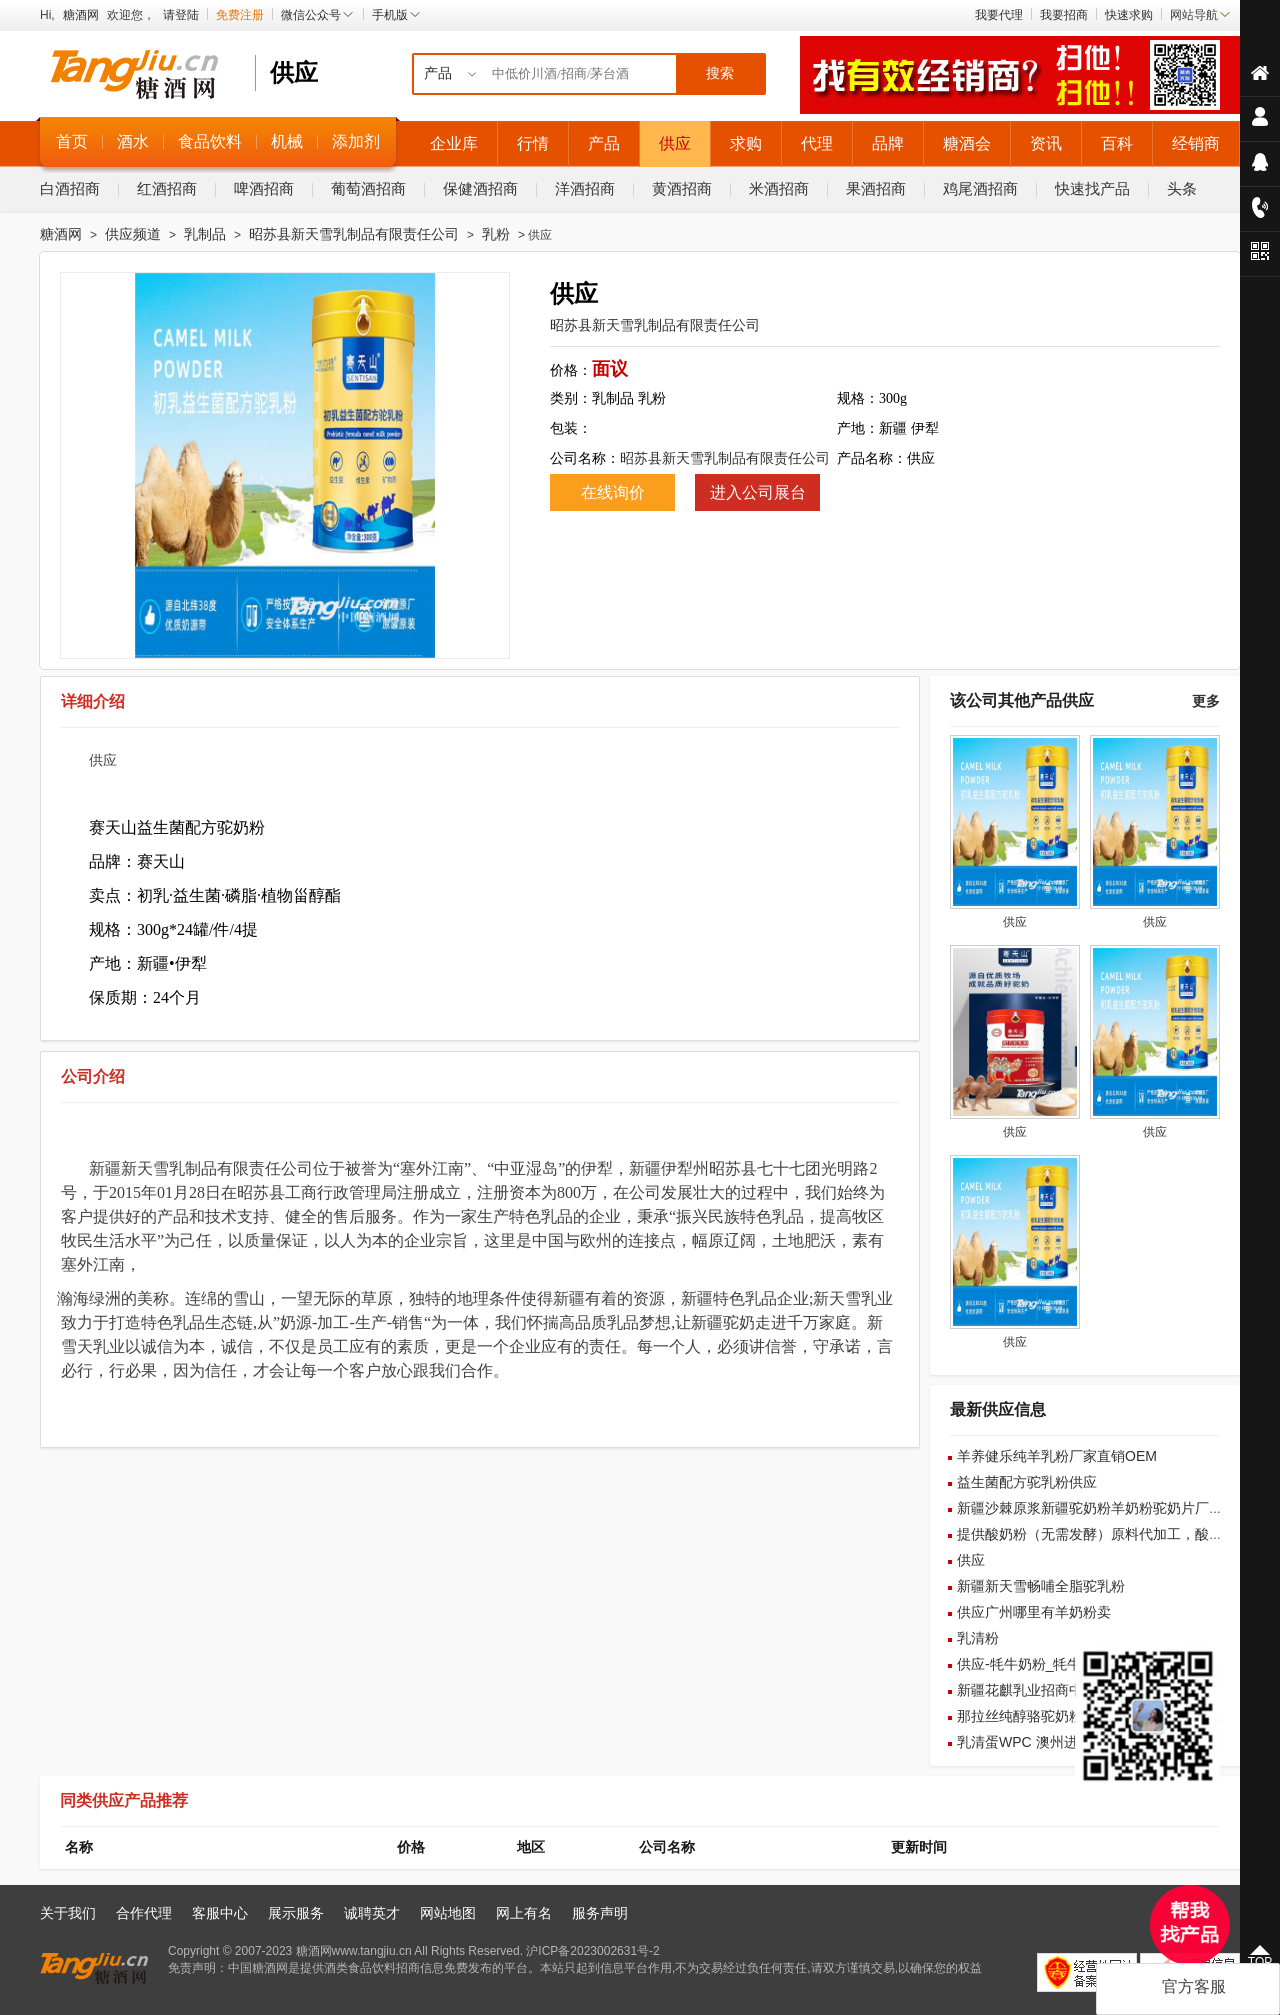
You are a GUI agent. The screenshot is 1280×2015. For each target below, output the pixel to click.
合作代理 (144, 1913)
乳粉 (496, 234)
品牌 (888, 143)
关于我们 (68, 1913)
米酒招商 (779, 188)
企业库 (454, 143)
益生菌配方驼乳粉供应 (1027, 1482)
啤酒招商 (264, 188)
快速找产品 (1092, 188)
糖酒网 (81, 15)
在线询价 (613, 492)
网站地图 (448, 1913)
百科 (1117, 143)
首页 (72, 141)
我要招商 (1064, 15)
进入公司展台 (758, 492)
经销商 (1196, 143)
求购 (746, 143)
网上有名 (524, 1913)
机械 (287, 141)
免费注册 (240, 15)
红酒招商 (167, 188)
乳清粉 (978, 1638)
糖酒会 (967, 143)
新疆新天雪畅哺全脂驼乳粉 (1041, 1586)
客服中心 (220, 1913)
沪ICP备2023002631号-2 (592, 1951)
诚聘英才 (372, 1913)
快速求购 (1129, 15)
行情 (533, 143)
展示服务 (296, 1913)
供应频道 (133, 234)
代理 (817, 143)
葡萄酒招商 (368, 188)
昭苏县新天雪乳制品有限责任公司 (354, 234)
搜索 (720, 73)
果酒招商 (876, 188)
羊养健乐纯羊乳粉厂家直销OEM (1057, 1456)
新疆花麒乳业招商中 (1020, 1690)
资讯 (1046, 143)
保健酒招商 (480, 188)
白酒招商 (70, 188)
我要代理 (999, 15)
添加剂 (356, 141)
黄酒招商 (682, 188)
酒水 (133, 141)
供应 (675, 143)
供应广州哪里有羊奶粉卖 (1034, 1612)
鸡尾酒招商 (980, 188)
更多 (1206, 701)
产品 (604, 143)
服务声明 (600, 1913)
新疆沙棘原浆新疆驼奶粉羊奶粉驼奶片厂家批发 (1104, 1508)
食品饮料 (210, 141)
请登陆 (181, 15)
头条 (1182, 188)
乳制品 (205, 234)
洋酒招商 (585, 188)
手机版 (397, 15)
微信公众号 (318, 15)
